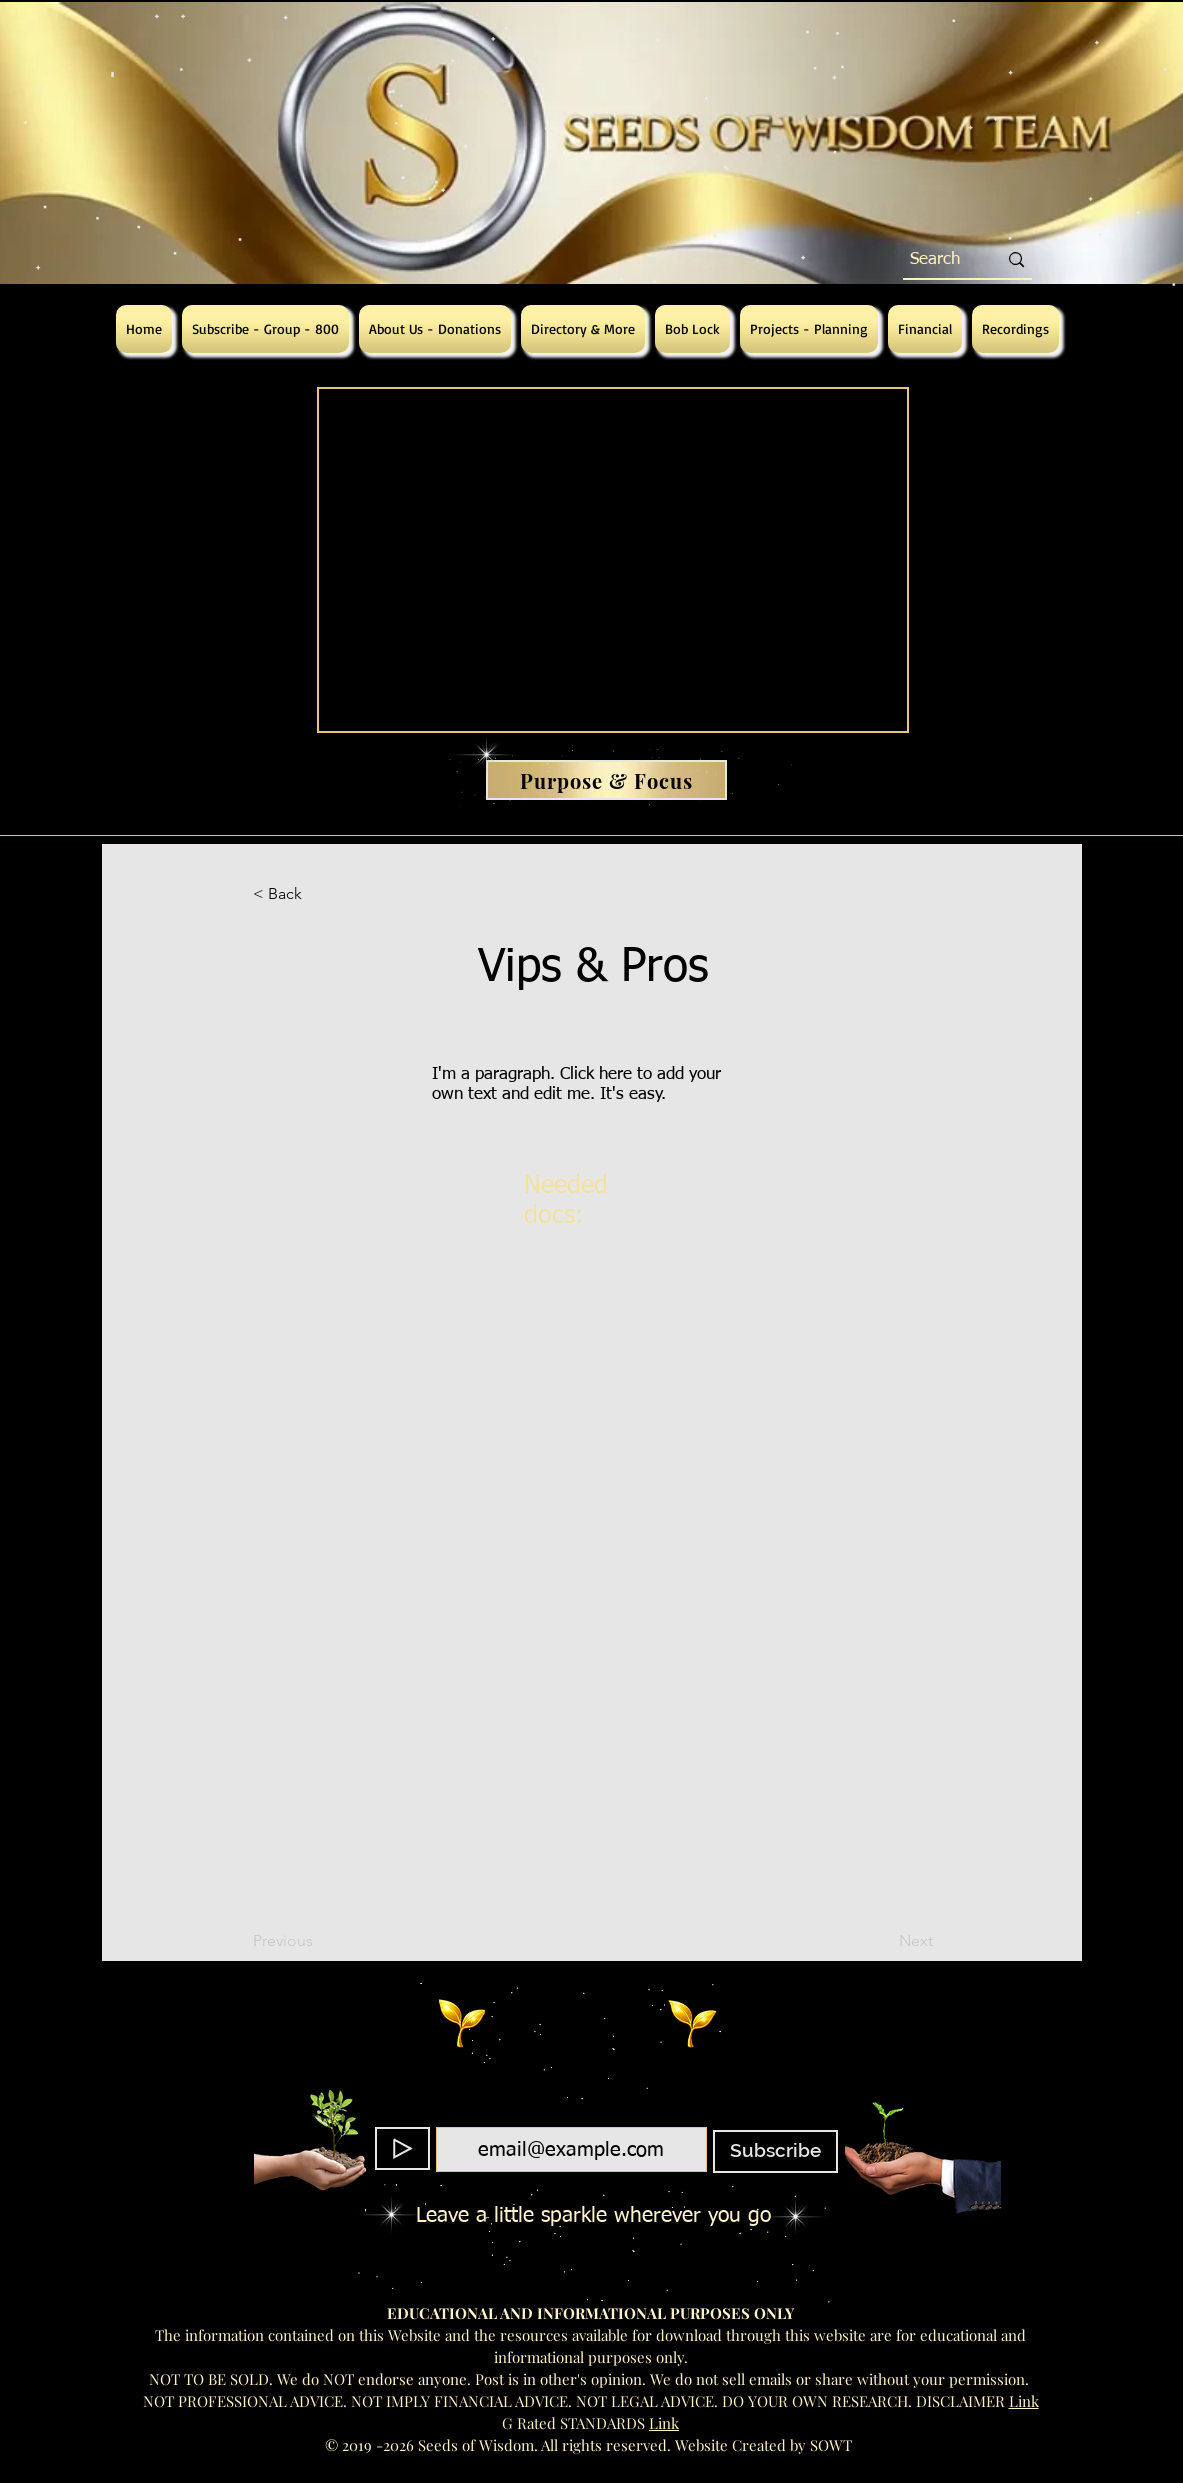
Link (1024, 2401)
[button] (319, 894)
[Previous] (319, 1941)
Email (565, 2115)
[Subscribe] (775, 2151)
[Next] (883, 1941)
